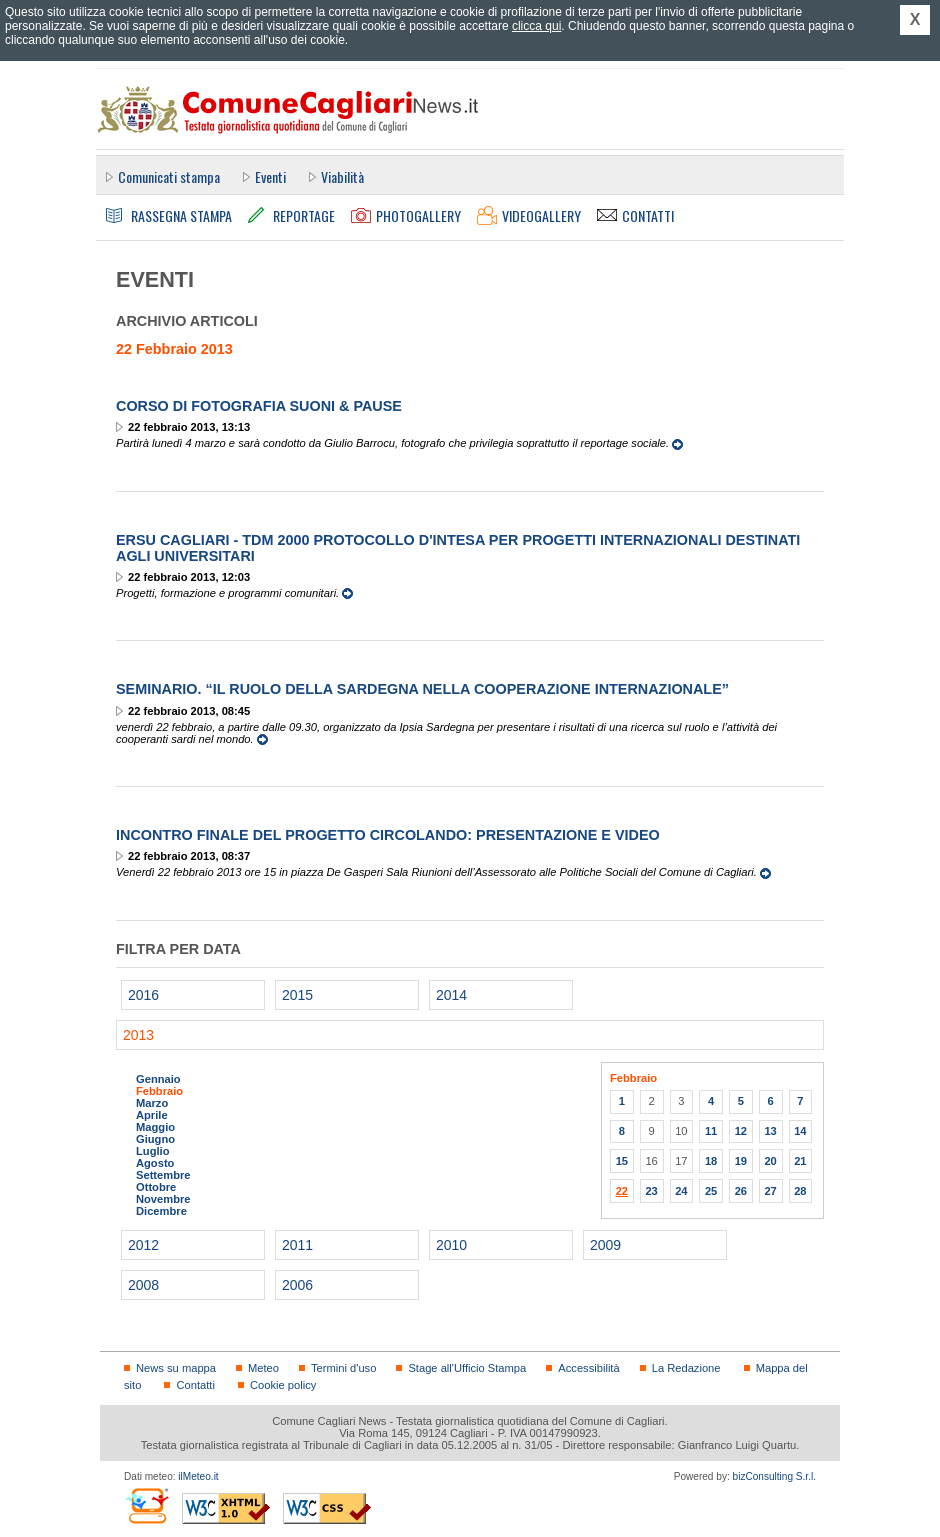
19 (741, 1161)
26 (741, 1191)
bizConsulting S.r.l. (774, 1476)
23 (651, 1191)
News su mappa (176, 1368)
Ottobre (156, 1187)
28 (800, 1191)
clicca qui (536, 26)
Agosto (155, 1163)
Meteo (263, 1368)
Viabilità (342, 176)
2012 (143, 1245)
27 (770, 1191)
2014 (451, 995)
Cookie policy (283, 1385)
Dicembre (161, 1211)
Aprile (152, 1115)
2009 (605, 1245)
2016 (143, 995)
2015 (297, 995)
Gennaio (158, 1079)
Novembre (163, 1199)
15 (622, 1161)
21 (800, 1161)
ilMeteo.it (198, 1476)
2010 (451, 1245)
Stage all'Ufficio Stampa (467, 1368)
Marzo (152, 1103)
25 (711, 1191)
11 (711, 1131)
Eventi (270, 176)
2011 (297, 1245)
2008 (143, 1285)
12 (741, 1131)
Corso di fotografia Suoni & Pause (259, 406)
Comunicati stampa (169, 176)
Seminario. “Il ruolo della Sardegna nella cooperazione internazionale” (422, 689)
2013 (138, 1035)
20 (770, 1161)
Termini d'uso (343, 1368)
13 (770, 1131)
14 (800, 1131)
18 (711, 1161)
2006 (297, 1285)
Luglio (152, 1151)
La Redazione (686, 1368)
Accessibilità (588, 1368)
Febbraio (159, 1091)
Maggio (155, 1127)
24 (681, 1191)
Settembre (163, 1175)
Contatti (195, 1385)
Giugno (155, 1139)
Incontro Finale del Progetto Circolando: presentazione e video (388, 835)
